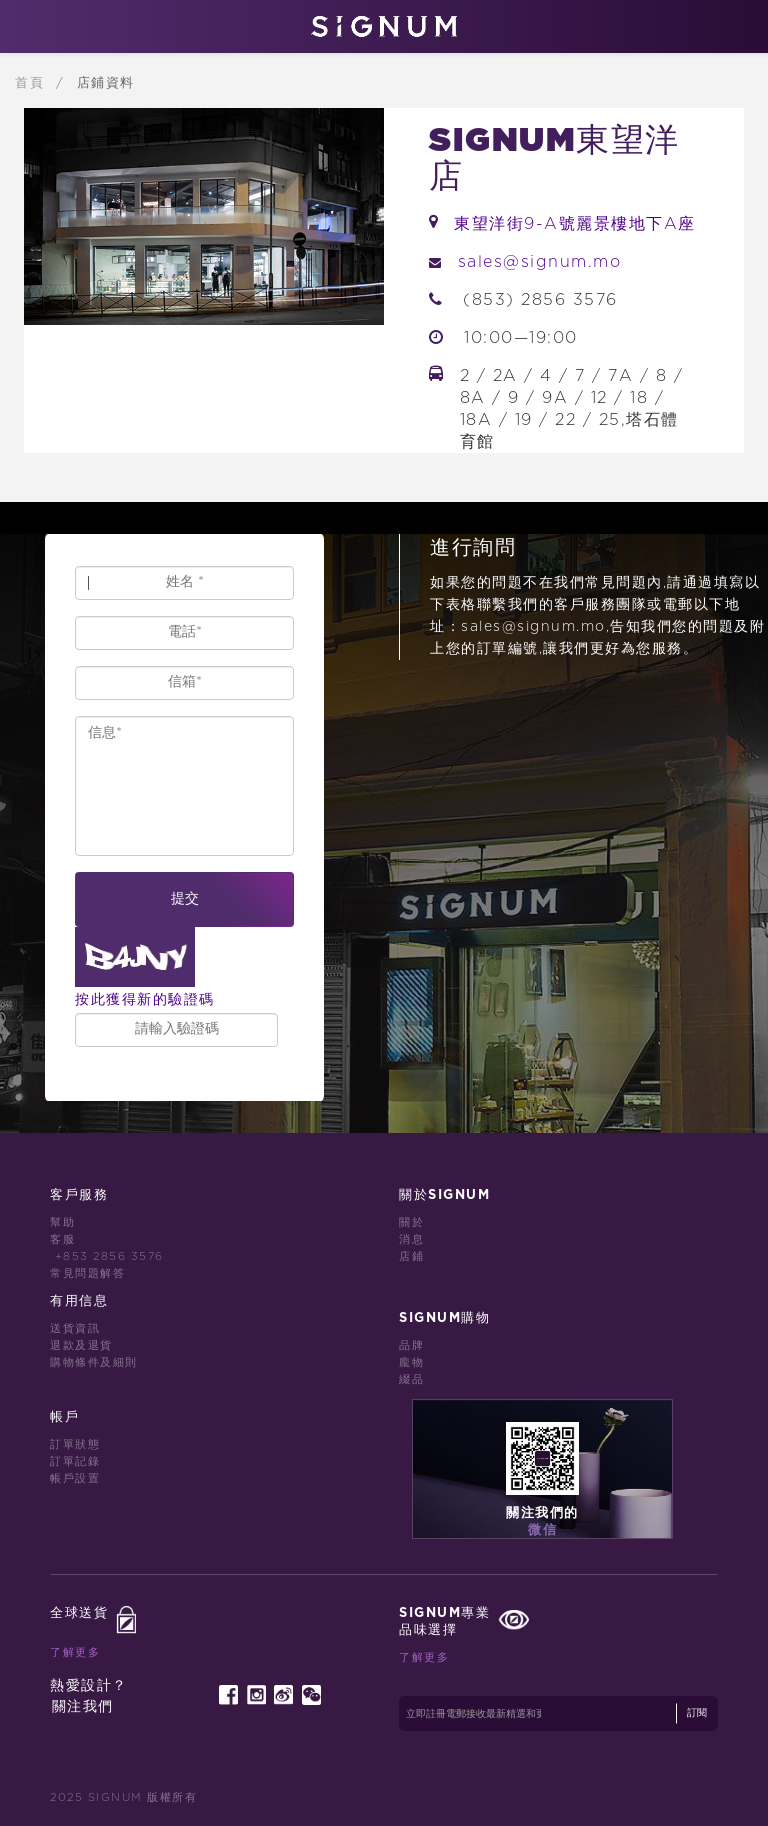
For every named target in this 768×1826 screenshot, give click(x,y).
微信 (542, 1530)
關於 (411, 1222)
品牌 (411, 1345)
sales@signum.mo (540, 262)
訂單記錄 (75, 1461)
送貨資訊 (75, 1328)
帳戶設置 (75, 1478)
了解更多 (75, 1652)
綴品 (411, 1379)
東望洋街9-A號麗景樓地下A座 (575, 224)
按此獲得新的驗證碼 (145, 999)
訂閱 (697, 1713)
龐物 (411, 1362)
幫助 (62, 1222)
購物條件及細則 (94, 1362)
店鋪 (411, 1256)
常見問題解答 (87, 1273)
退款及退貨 (81, 1345)
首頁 (32, 83)
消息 (411, 1239)
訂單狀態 (75, 1444)
